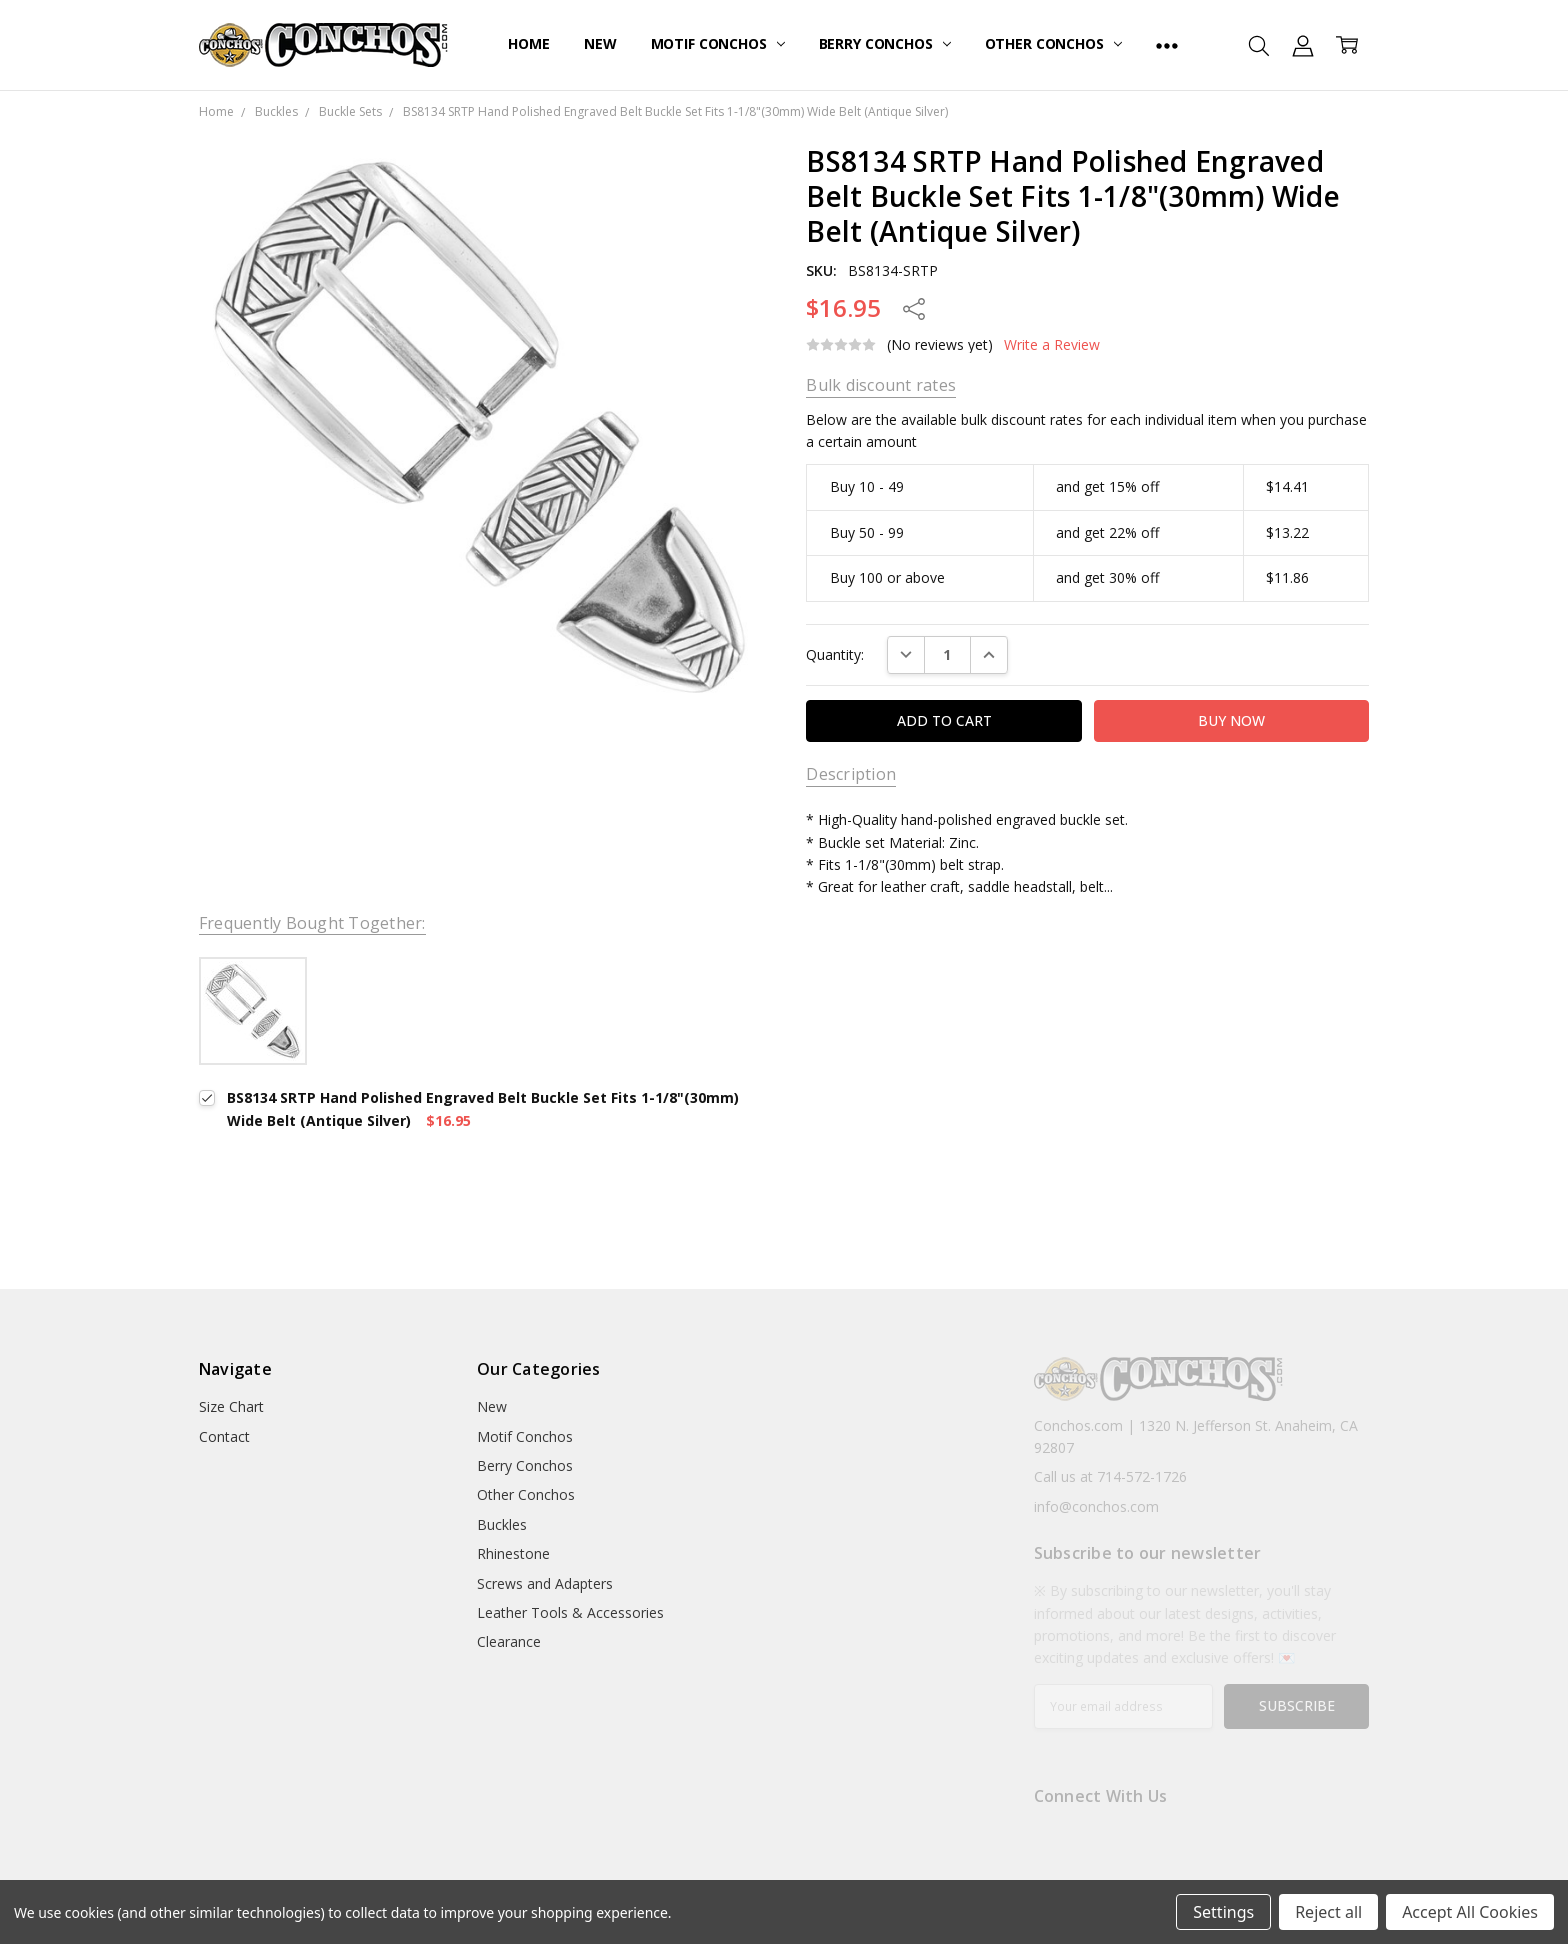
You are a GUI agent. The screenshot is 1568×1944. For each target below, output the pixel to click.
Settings (1223, 1912)
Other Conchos (1053, 43)
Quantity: (835, 654)
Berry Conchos (885, 43)
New (600, 43)
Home (528, 43)
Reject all (1328, 1912)
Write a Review (1052, 345)
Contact (224, 1436)
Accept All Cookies (1470, 1912)
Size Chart (231, 1406)
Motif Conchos (718, 43)
